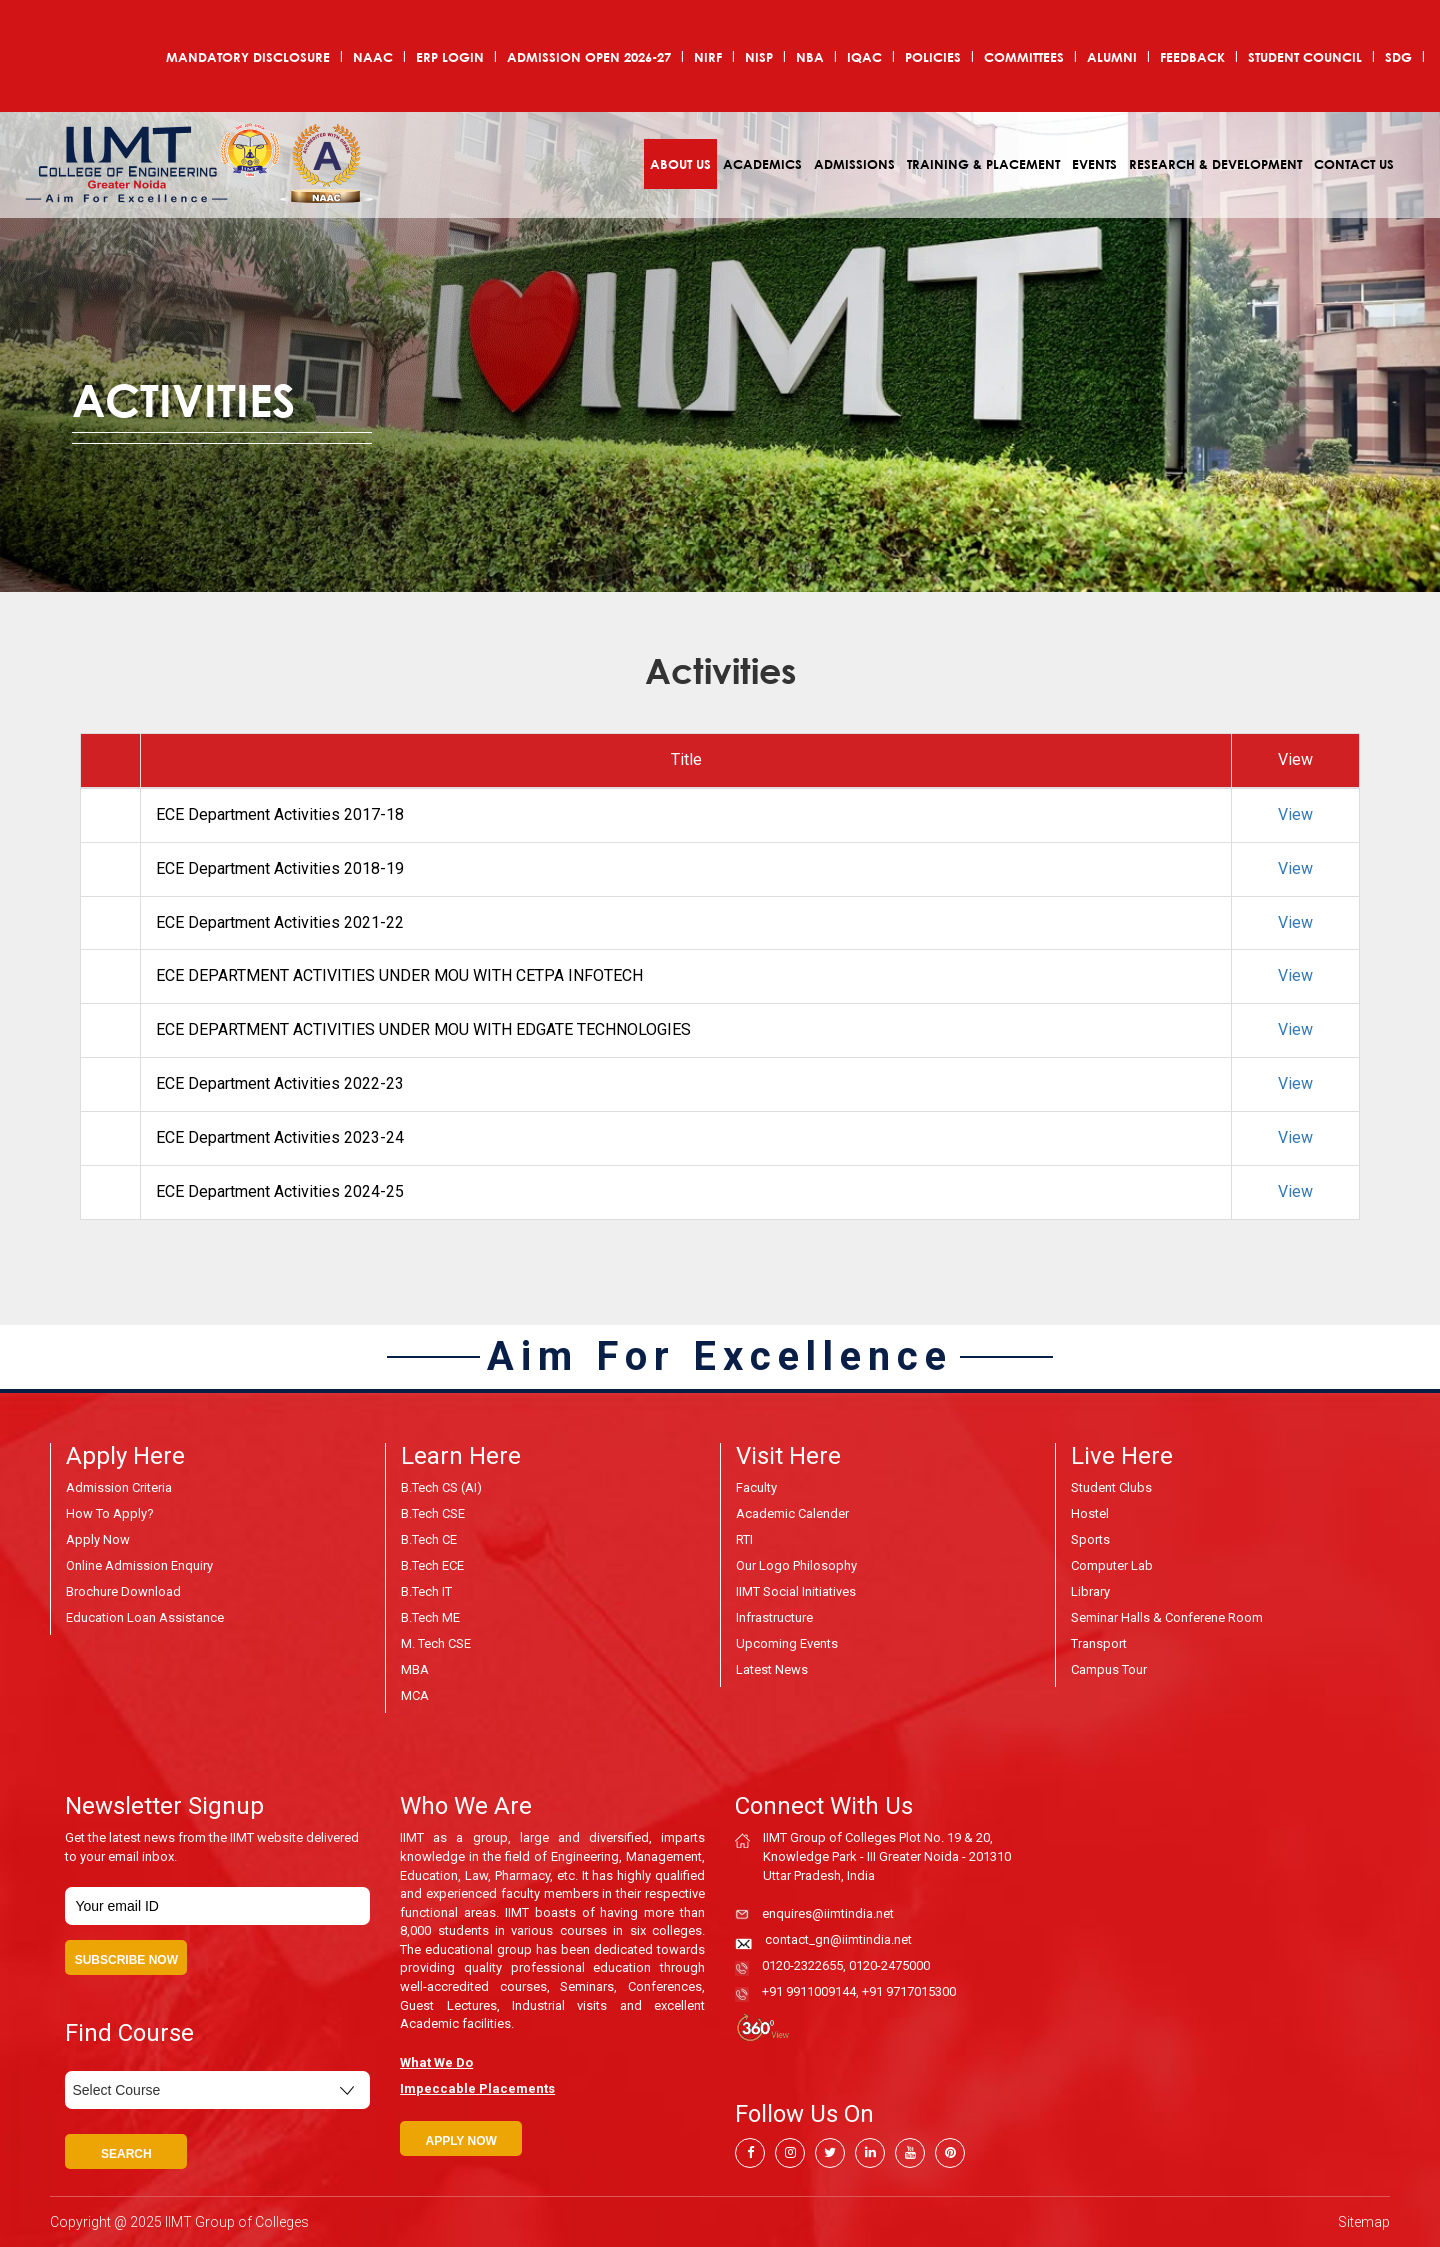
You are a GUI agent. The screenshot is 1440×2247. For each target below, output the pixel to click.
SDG (1398, 57)
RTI (744, 1539)
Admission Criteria (119, 1487)
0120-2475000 (889, 1965)
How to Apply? (110, 1513)
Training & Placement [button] (983, 164)
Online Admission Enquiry (139, 1565)
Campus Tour (1109, 1669)
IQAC (864, 57)
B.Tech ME (430, 1617)
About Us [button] (680, 164)
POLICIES (933, 57)
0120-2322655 (802, 1965)
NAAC (373, 57)
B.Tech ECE (432, 1565)
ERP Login (450, 57)
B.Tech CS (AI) (441, 1487)
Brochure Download (123, 1591)
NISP (759, 57)
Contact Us (1354, 164)
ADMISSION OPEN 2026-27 (589, 57)
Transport (1099, 1643)
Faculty (756, 1487)
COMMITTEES (1024, 57)
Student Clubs (1111, 1487)
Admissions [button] (854, 164)
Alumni (1112, 57)
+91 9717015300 (909, 1991)
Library (1090, 1591)
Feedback (1192, 57)
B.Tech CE (429, 1539)
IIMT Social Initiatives (796, 1591)
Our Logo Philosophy (796, 1565)
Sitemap (1364, 2222)
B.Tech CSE (433, 1513)
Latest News (772, 1669)
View (1295, 814)
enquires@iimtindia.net (828, 1913)
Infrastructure (774, 1617)
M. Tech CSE (436, 1643)
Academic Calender (792, 1513)
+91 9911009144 (809, 1991)
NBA (810, 57)
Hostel (1090, 1513)
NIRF (708, 57)
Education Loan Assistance (145, 1617)
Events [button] (1094, 164)
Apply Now (98, 1539)
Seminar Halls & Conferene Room (1167, 1617)
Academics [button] (762, 164)
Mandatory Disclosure (248, 57)
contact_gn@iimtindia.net (838, 1939)
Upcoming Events (787, 1643)
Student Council (1305, 57)
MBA (415, 1669)
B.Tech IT (426, 1591)
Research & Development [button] (1215, 164)
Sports (1090, 1539)
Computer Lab (1112, 1565)
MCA (415, 1695)
